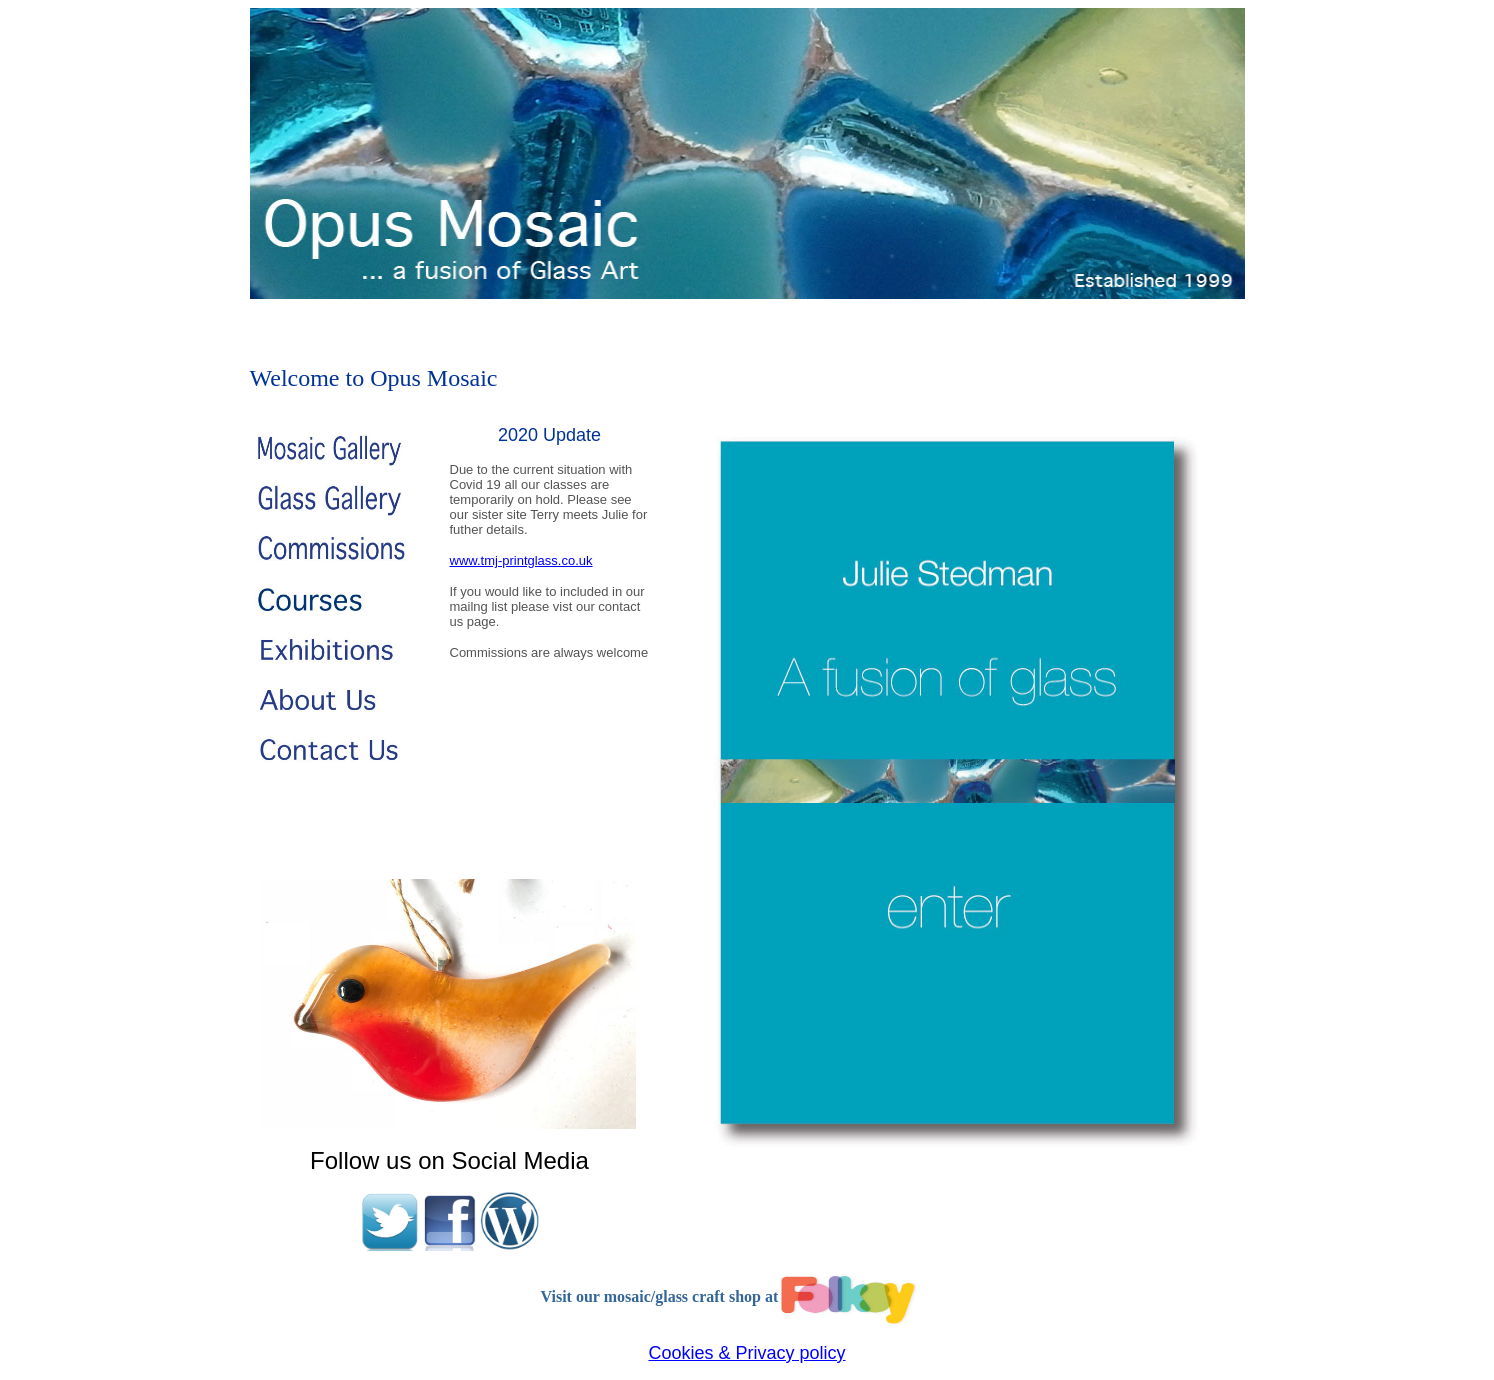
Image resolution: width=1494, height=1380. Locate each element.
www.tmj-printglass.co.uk (521, 560)
